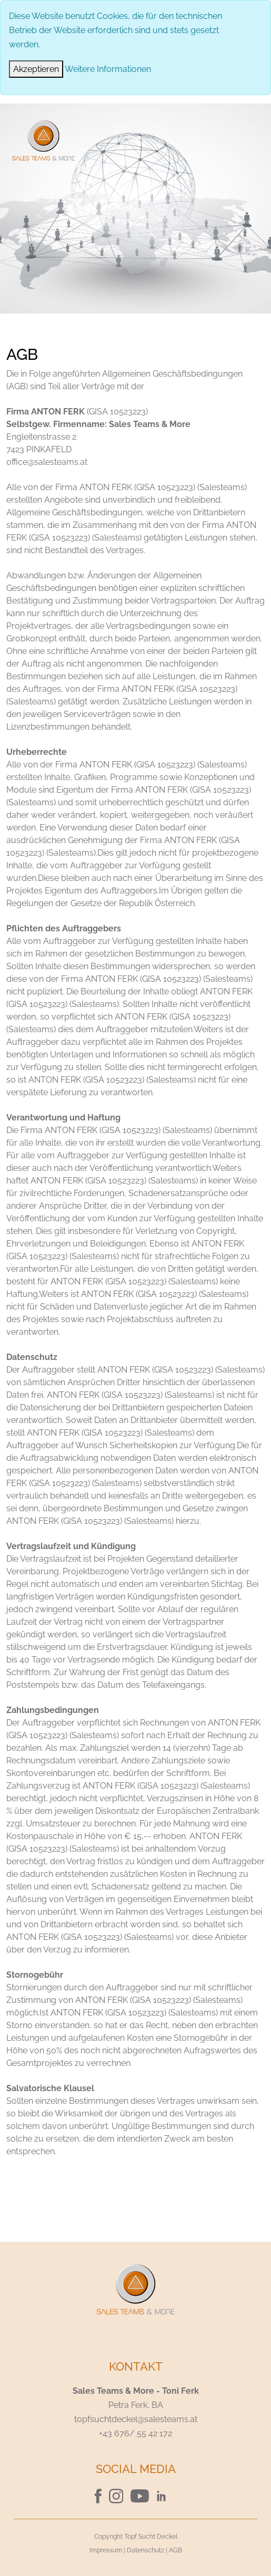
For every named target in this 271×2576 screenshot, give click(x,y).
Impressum (105, 2550)
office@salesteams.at (46, 462)
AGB (175, 2550)
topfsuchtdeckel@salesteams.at (135, 2419)
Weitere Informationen (108, 69)
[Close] (36, 69)
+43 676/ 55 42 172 (135, 2433)
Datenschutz (145, 2550)
